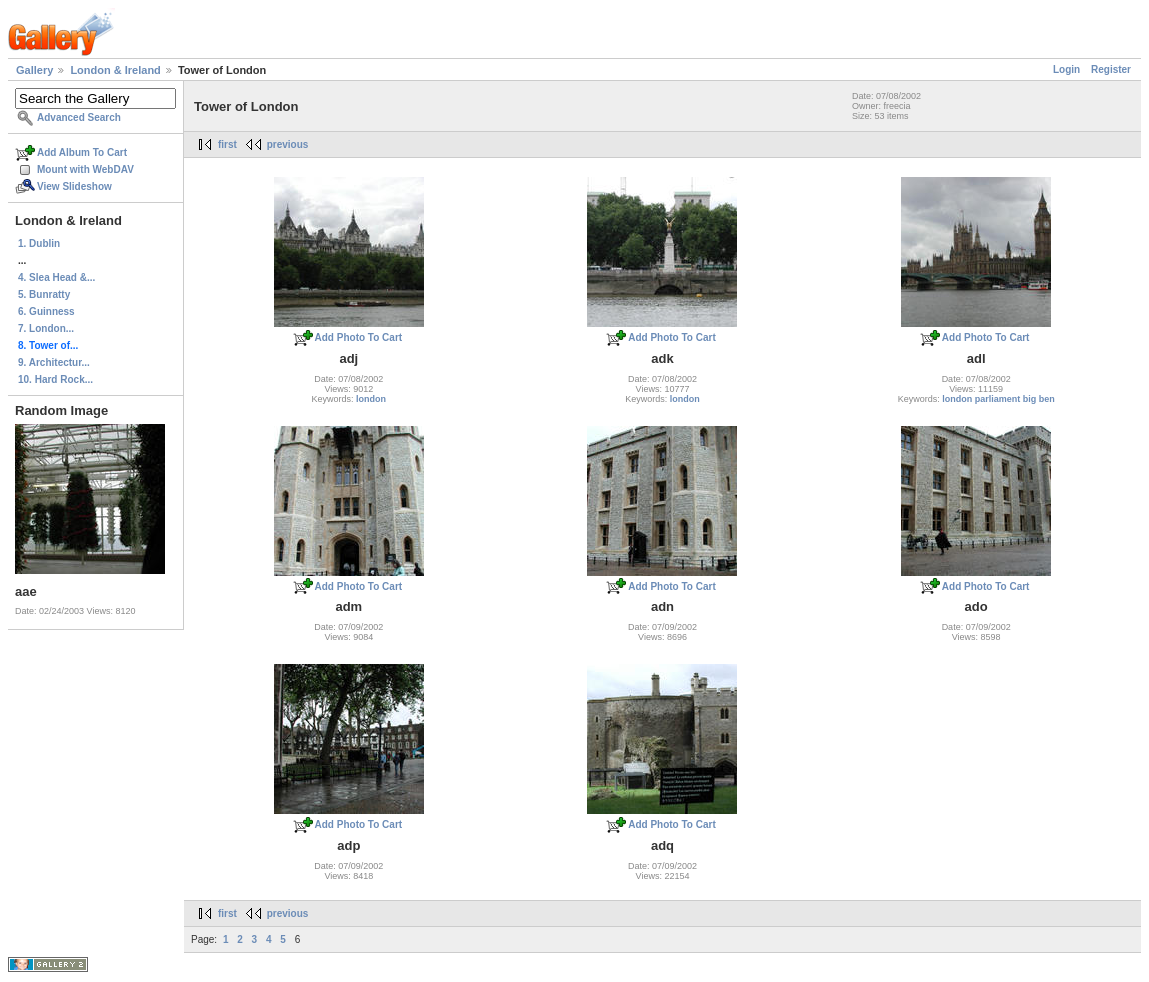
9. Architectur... (54, 362)
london (371, 399)
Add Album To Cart (82, 152)
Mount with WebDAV (85, 169)
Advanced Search (79, 117)
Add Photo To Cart (359, 337)
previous (288, 144)
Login (1066, 69)
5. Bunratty (44, 294)
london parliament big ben (998, 399)
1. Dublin (39, 243)
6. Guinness (46, 311)
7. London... (46, 328)
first (227, 144)
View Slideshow (74, 186)
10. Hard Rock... (55, 379)
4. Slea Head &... (56, 277)
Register (1111, 69)
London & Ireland (115, 70)
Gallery (34, 70)
